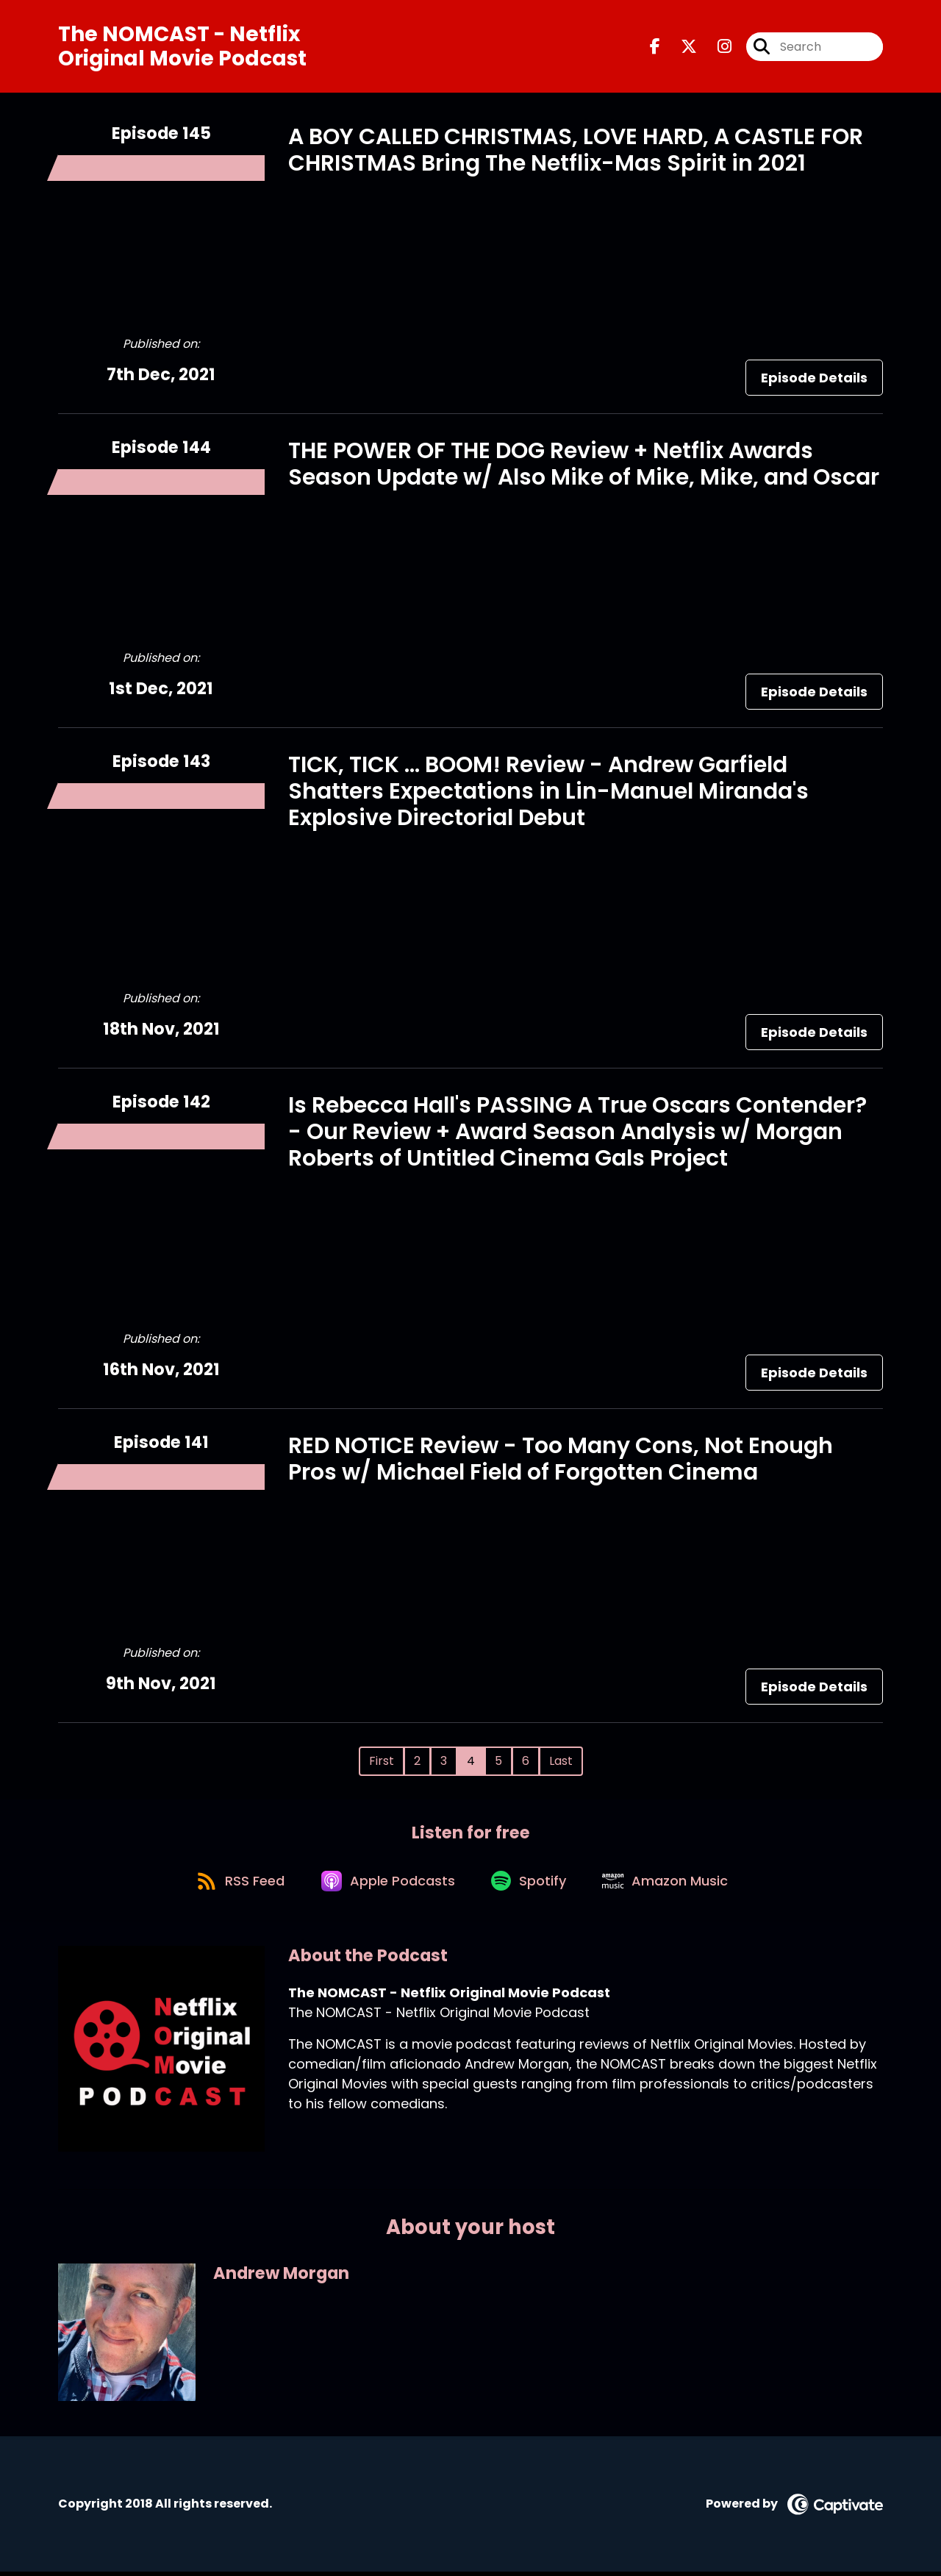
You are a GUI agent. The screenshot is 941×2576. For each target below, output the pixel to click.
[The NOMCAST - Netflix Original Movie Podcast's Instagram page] (715, 46)
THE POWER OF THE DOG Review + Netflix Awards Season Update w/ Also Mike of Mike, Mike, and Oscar (583, 464)
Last (561, 1761)
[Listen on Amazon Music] (671, 1883)
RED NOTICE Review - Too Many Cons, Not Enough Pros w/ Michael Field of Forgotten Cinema (560, 1459)
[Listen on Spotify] (531, 1883)
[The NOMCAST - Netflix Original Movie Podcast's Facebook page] (655, 46)
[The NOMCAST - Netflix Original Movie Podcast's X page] (680, 46)
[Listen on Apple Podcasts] (387, 1883)
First (381, 1761)
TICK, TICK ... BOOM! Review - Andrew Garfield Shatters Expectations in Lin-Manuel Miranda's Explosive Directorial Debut (548, 792)
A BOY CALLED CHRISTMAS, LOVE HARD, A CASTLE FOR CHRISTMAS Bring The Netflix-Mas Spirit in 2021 (575, 150)
